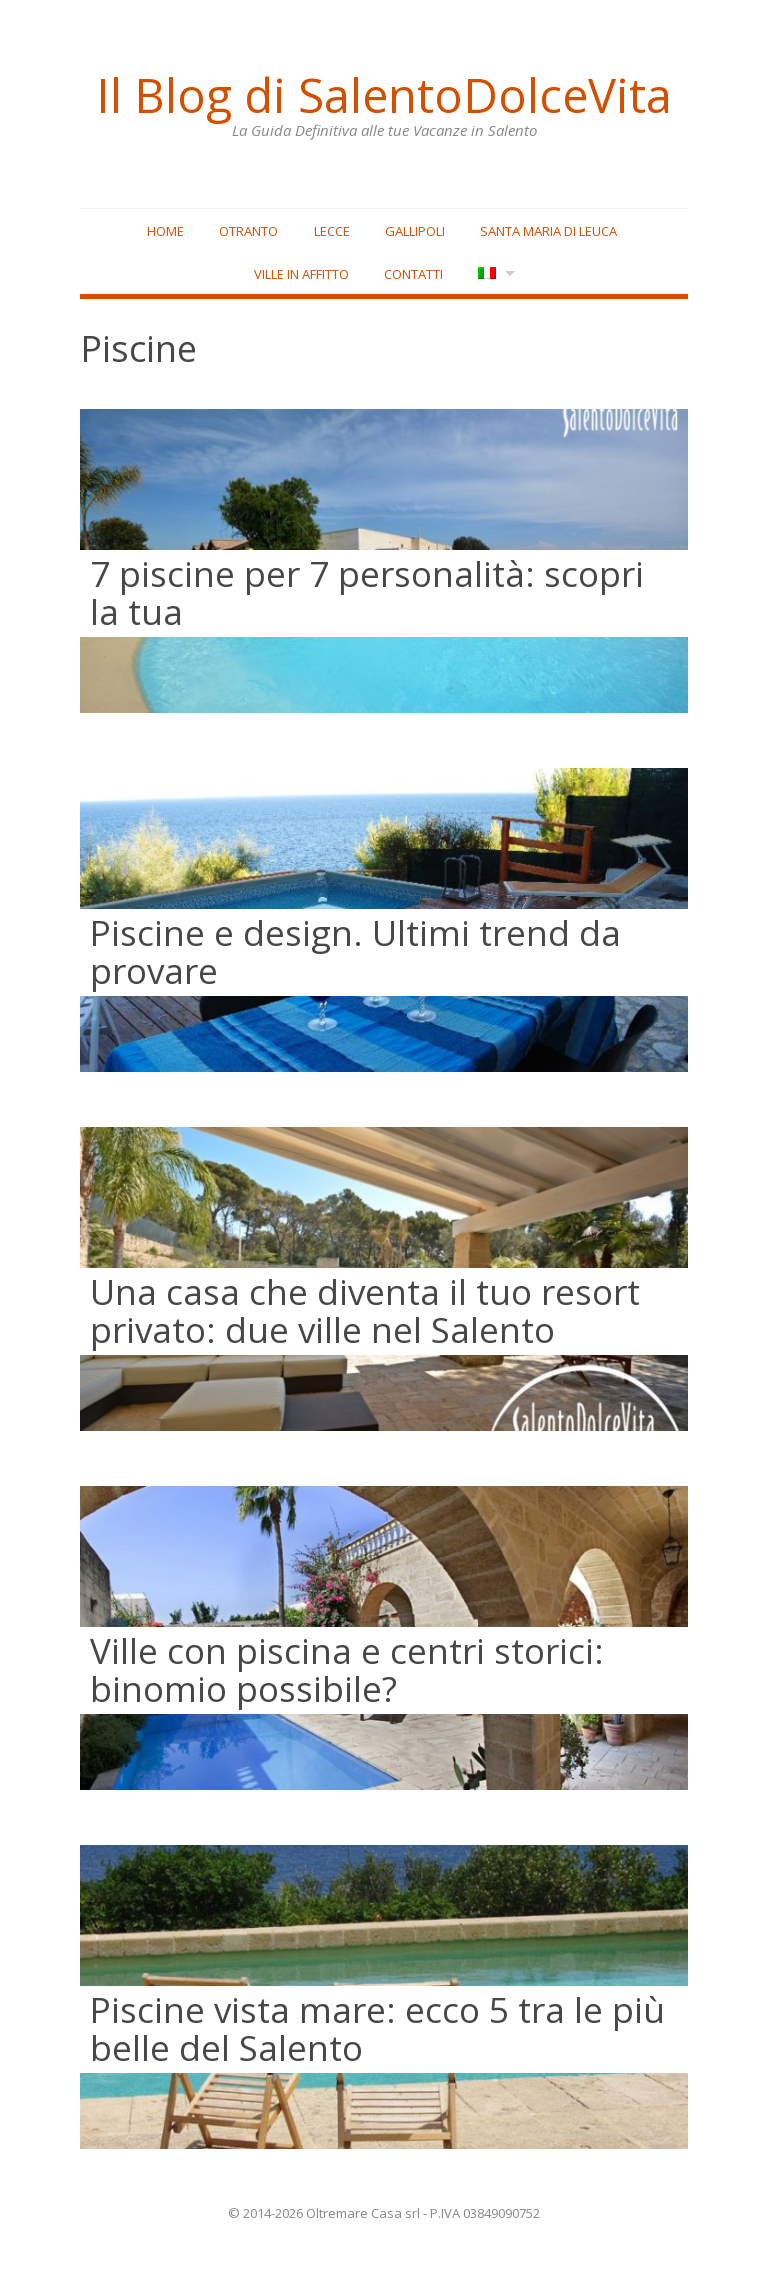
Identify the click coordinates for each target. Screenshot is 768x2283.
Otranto (248, 231)
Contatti (413, 274)
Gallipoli (415, 231)
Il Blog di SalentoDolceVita (384, 95)
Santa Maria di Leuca (548, 231)
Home (165, 231)
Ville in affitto (301, 274)
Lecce (332, 231)
